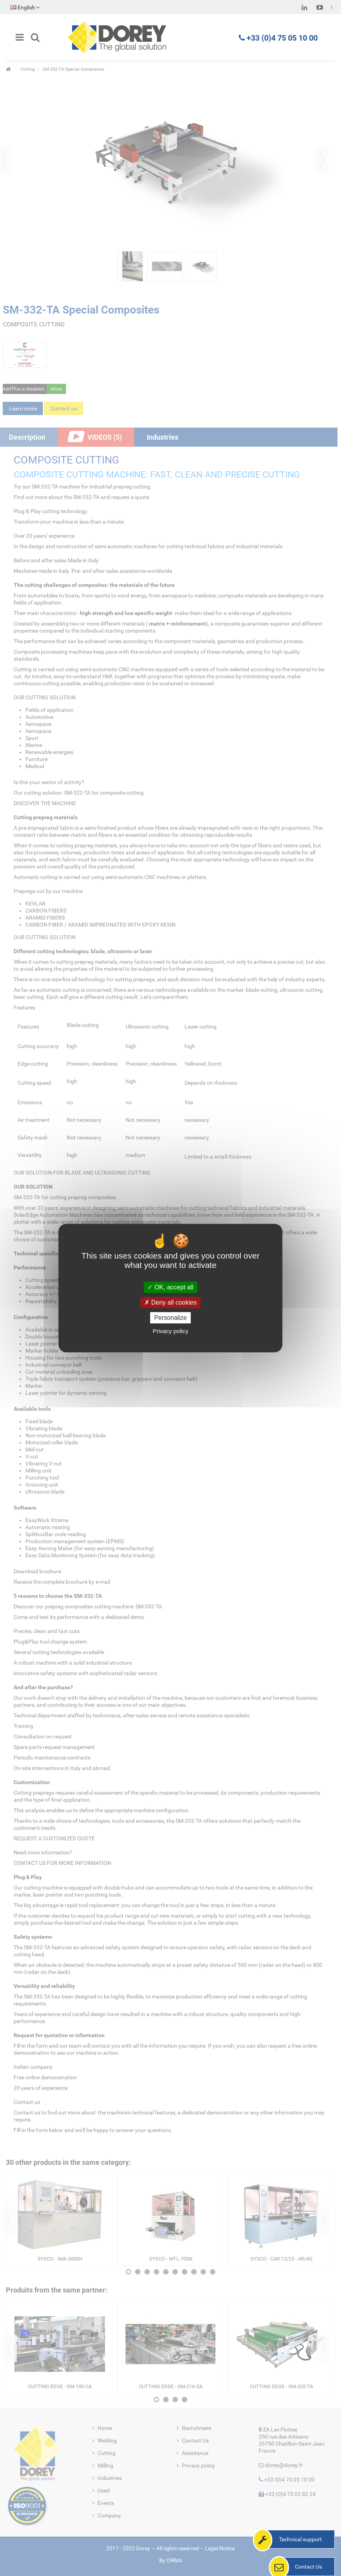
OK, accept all (170, 1287)
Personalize (170, 1317)
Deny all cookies (170, 1302)
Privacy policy (170, 1331)
